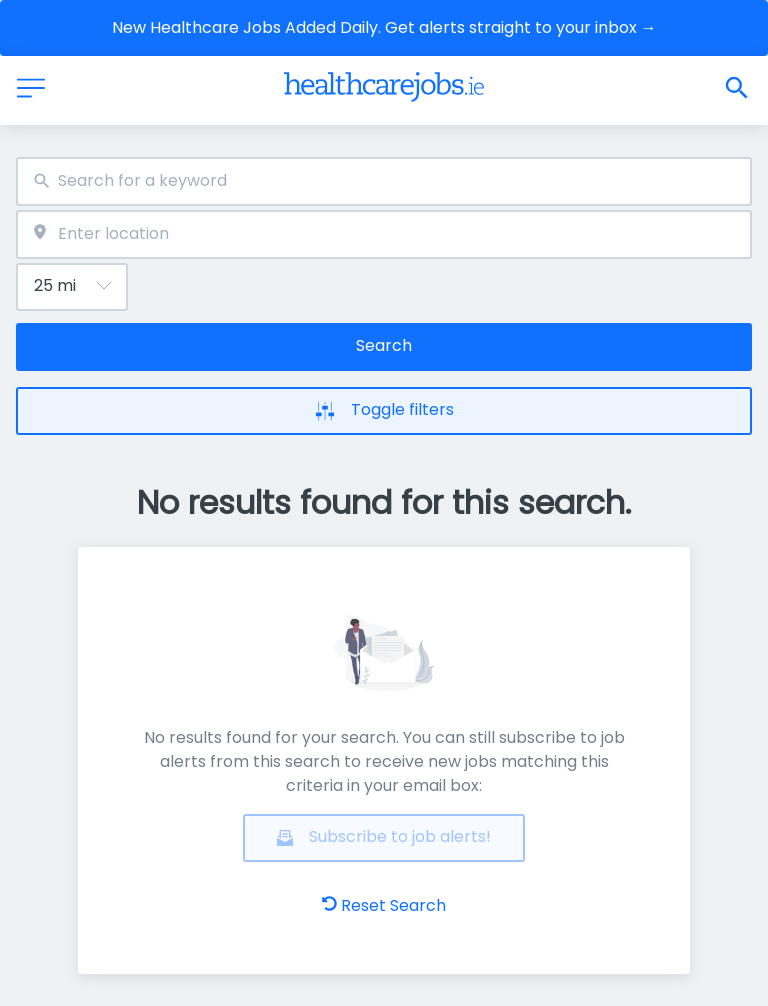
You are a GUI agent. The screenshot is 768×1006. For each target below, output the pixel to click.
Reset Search (384, 905)
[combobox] (384, 181)
